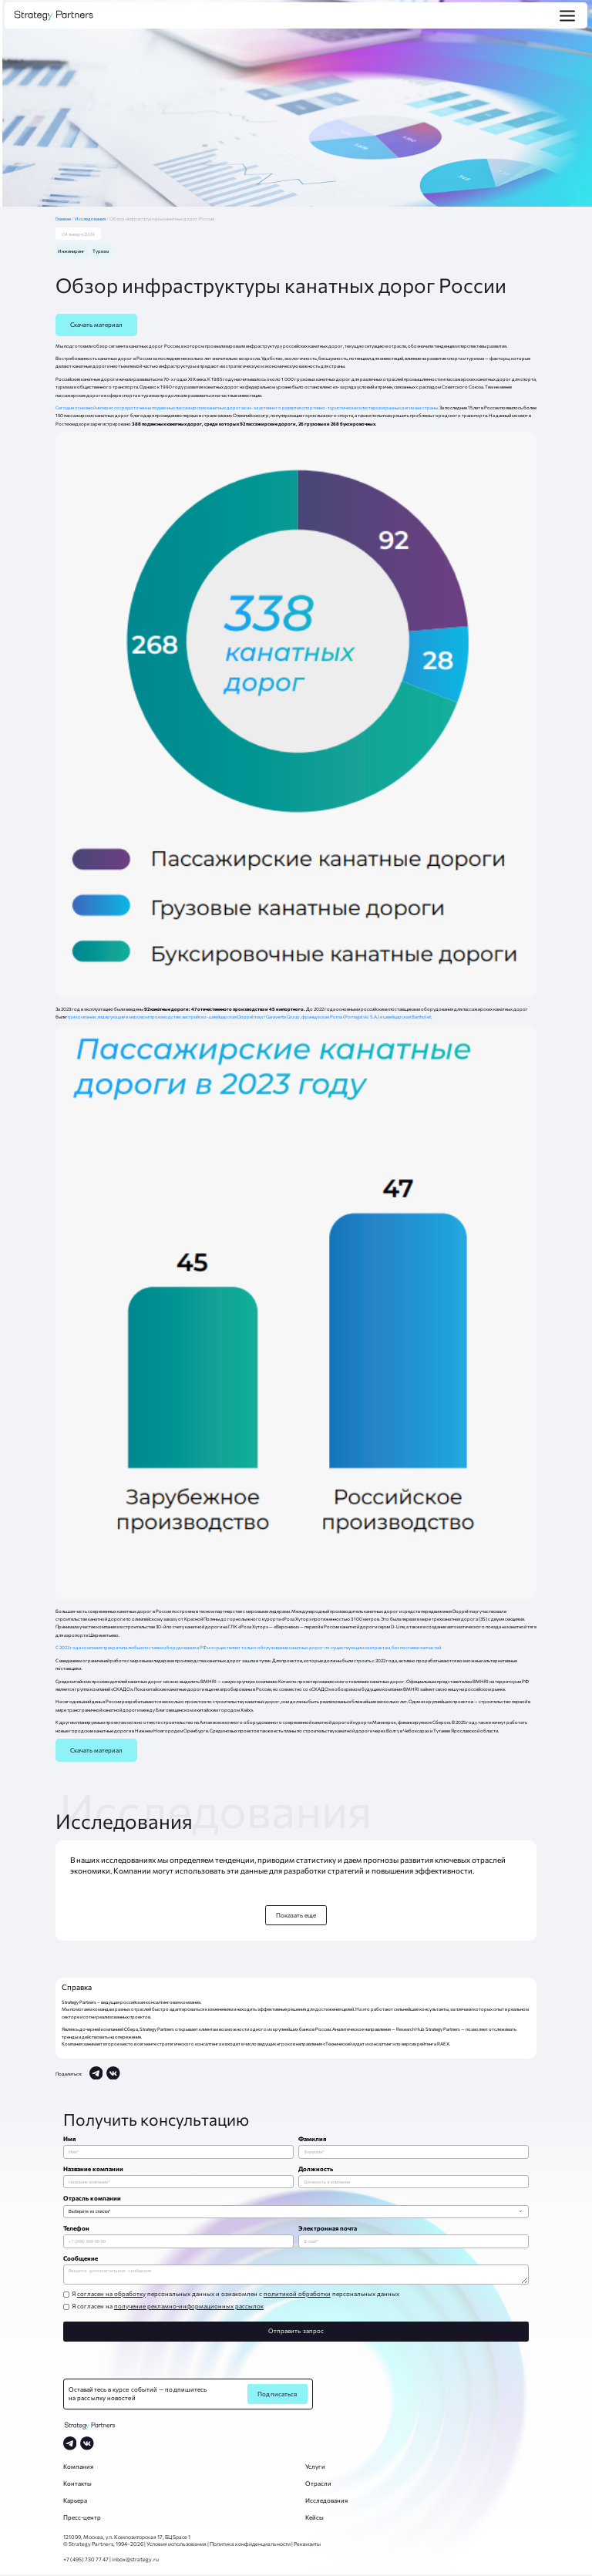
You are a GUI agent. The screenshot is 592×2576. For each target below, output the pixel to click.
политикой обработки (297, 2295)
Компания (78, 2468)
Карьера (75, 2502)
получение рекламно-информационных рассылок (189, 2308)
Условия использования (176, 2545)
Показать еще (296, 1915)
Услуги (315, 2468)
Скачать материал (96, 324)
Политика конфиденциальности (250, 2545)
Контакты (77, 2485)
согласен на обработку (111, 2295)
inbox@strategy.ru (135, 2560)
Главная (65, 218)
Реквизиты (307, 2545)
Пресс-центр (82, 2519)
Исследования (90, 218)
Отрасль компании (92, 2198)
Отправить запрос (296, 2332)
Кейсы (314, 2519)
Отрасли (318, 2485)
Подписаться (277, 2395)
